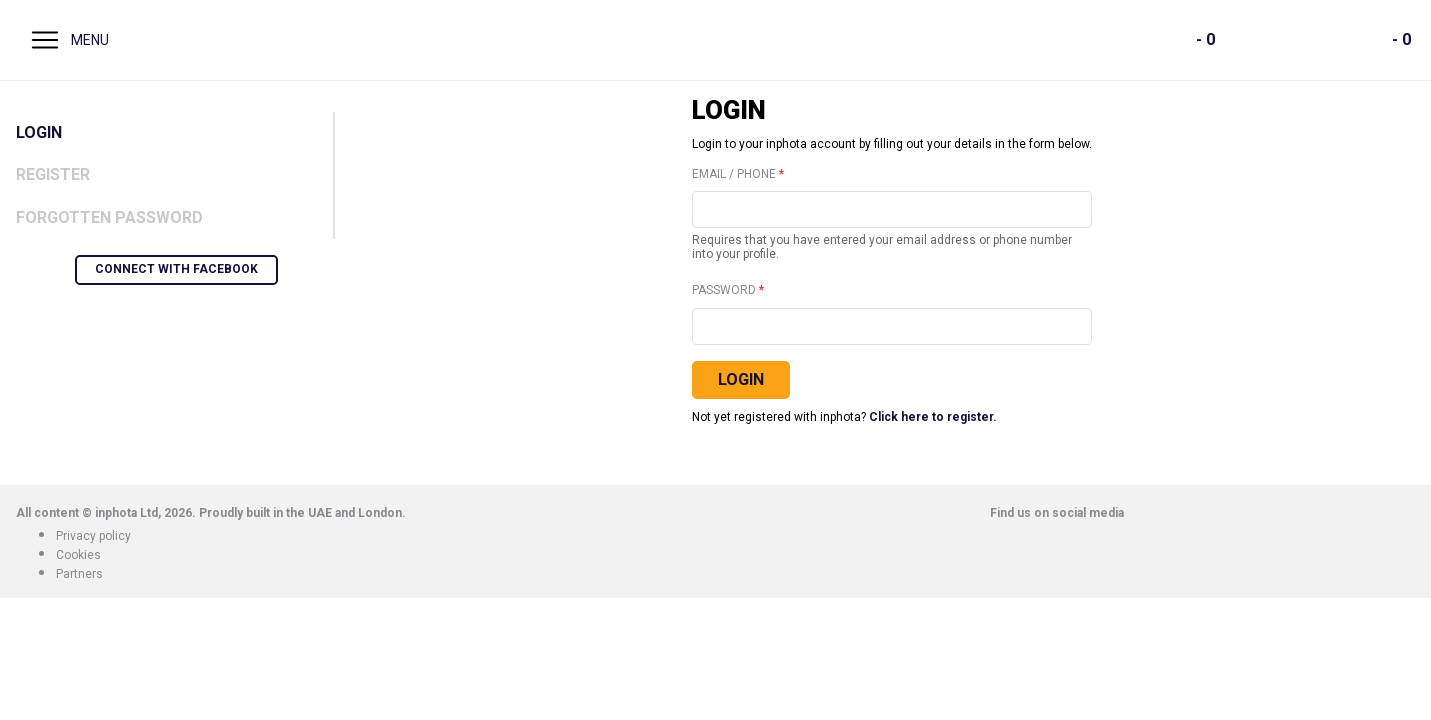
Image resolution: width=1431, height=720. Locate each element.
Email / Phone (734, 174)
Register (53, 174)
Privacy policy (93, 536)
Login (39, 132)
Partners (79, 574)
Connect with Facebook (176, 269)
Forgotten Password (109, 217)
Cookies (78, 555)
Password (724, 290)
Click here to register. (933, 417)
